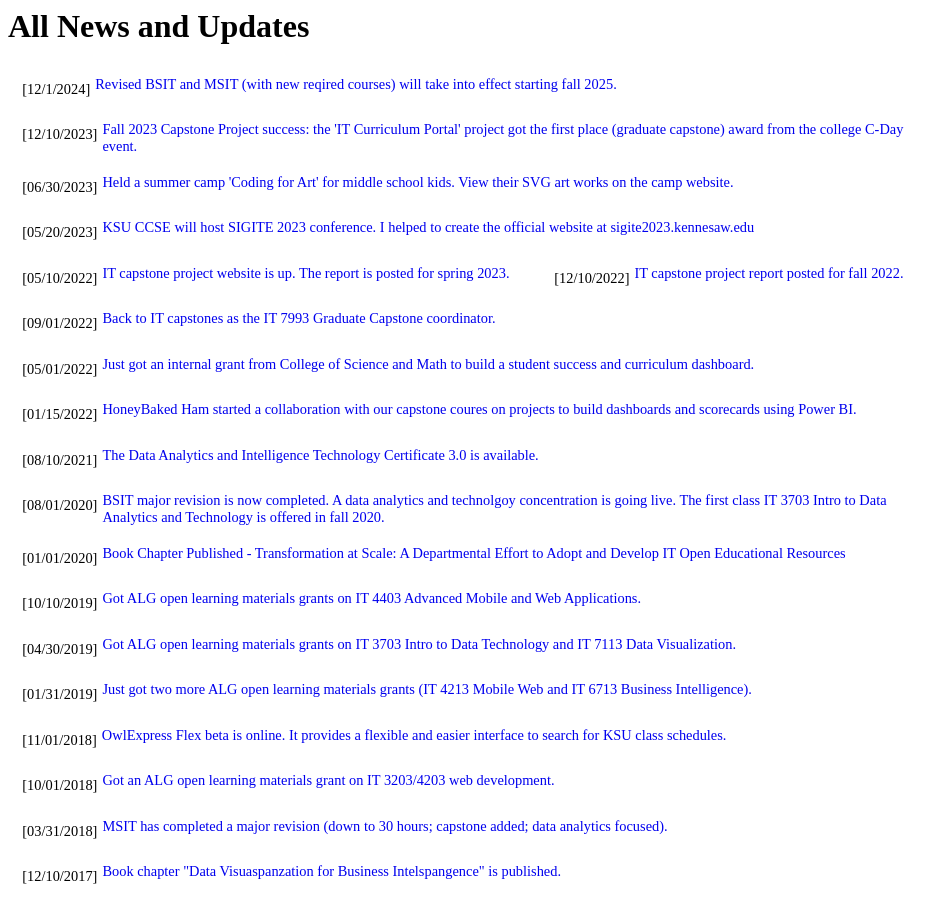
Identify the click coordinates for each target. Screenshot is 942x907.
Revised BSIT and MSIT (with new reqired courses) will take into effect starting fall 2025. (356, 84)
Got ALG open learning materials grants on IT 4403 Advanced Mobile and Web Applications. (371, 598)
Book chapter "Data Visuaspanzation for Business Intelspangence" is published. (331, 871)
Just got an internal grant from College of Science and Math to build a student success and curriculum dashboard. (428, 364)
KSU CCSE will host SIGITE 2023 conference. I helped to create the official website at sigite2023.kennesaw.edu (428, 227)
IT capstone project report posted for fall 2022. (768, 273)
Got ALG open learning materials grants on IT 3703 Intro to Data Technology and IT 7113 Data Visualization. (419, 644)
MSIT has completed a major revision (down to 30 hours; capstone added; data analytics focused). (384, 826)
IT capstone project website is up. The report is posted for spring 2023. (305, 273)
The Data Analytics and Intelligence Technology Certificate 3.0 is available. (320, 455)
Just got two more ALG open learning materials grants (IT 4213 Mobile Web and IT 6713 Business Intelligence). (427, 689)
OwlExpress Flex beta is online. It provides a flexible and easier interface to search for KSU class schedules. (414, 735)
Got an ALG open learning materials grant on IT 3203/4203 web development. (328, 780)
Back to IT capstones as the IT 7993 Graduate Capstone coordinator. (298, 318)
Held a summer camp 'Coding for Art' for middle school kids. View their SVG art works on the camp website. (417, 182)
